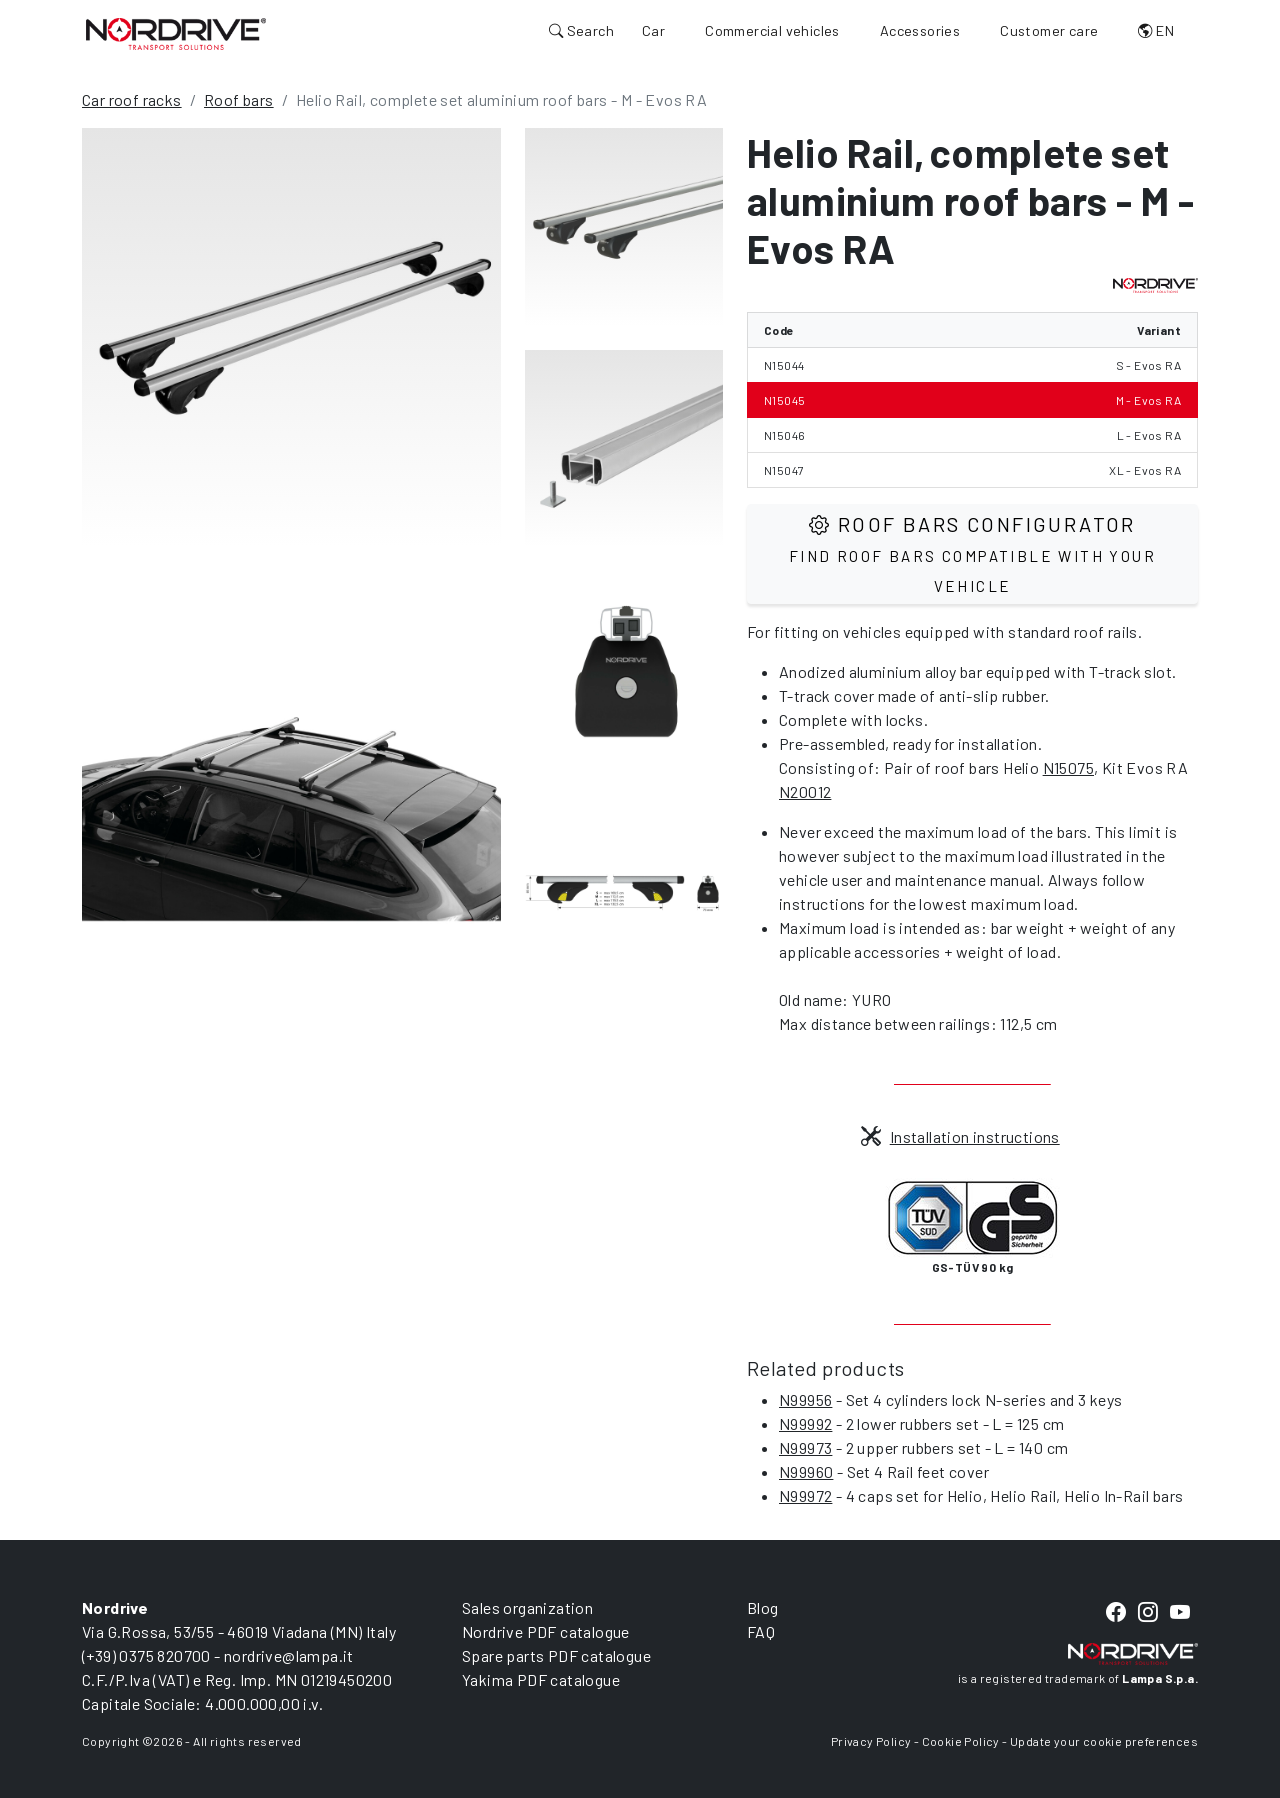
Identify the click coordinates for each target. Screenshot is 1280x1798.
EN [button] (1156, 30)
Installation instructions (960, 1136)
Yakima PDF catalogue (541, 1679)
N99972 (805, 1495)
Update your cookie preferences (1104, 1741)
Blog (763, 1607)
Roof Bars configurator (972, 553)
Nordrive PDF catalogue (546, 1631)
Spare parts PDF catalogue (556, 1655)
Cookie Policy (961, 1741)
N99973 (805, 1447)
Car (653, 30)
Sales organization (527, 1607)
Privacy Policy (871, 1741)
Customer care (1049, 30)
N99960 (806, 1471)
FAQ (761, 1631)
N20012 (805, 791)
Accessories (920, 30)
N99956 (805, 1399)
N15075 (1068, 767)
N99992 (805, 1423)
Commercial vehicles (772, 30)
